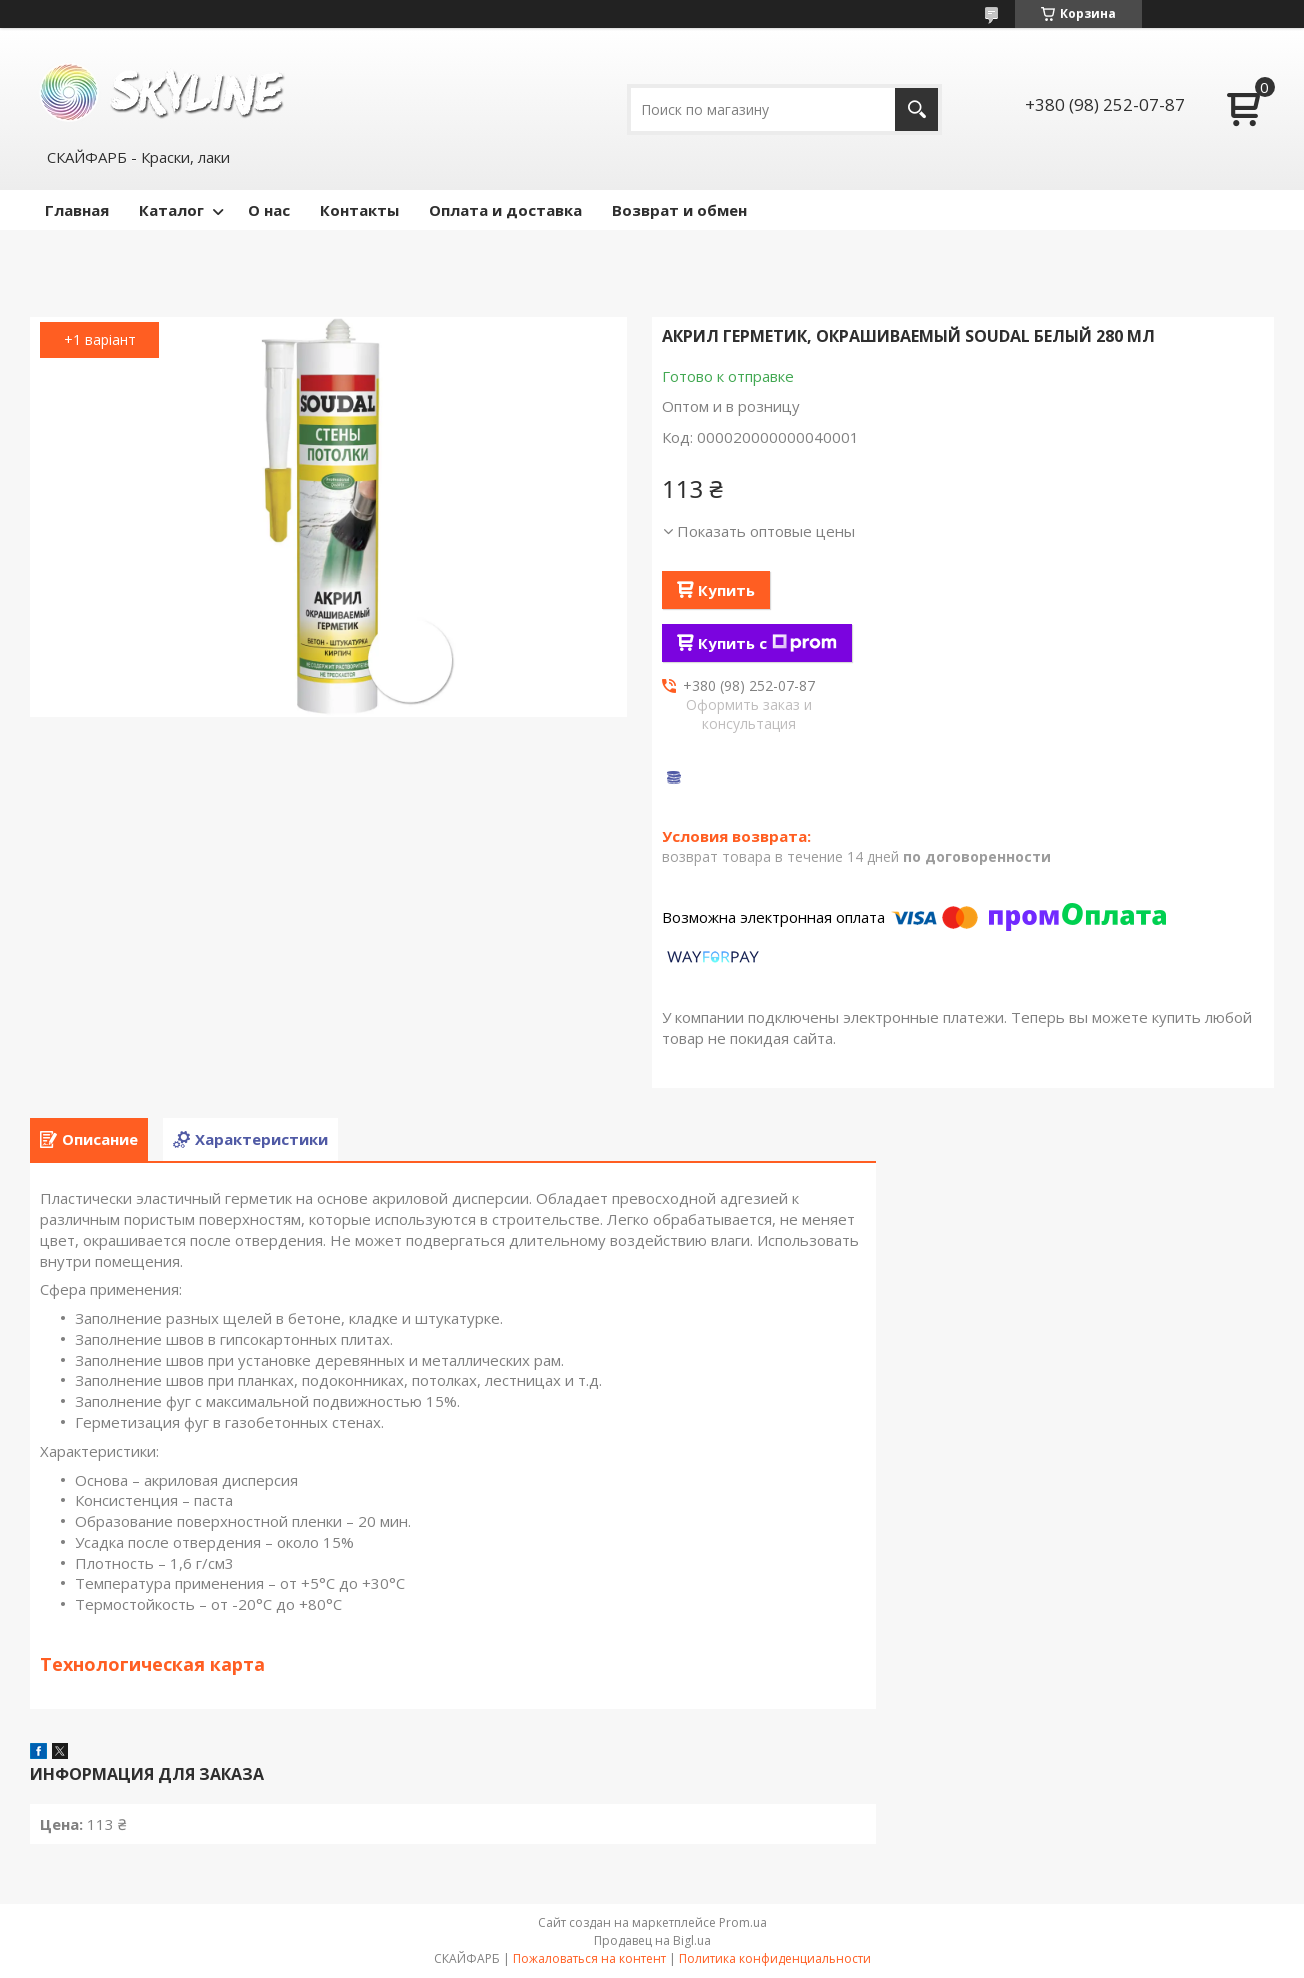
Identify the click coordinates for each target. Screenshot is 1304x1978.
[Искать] (916, 109)
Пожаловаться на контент (589, 1958)
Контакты (359, 210)
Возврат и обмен (679, 210)
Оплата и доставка (505, 210)
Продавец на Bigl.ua (652, 1940)
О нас (269, 210)
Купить (726, 590)
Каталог (171, 210)
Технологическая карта (152, 1664)
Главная (77, 210)
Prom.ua (743, 1922)
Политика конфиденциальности (775, 1958)
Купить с (767, 643)
